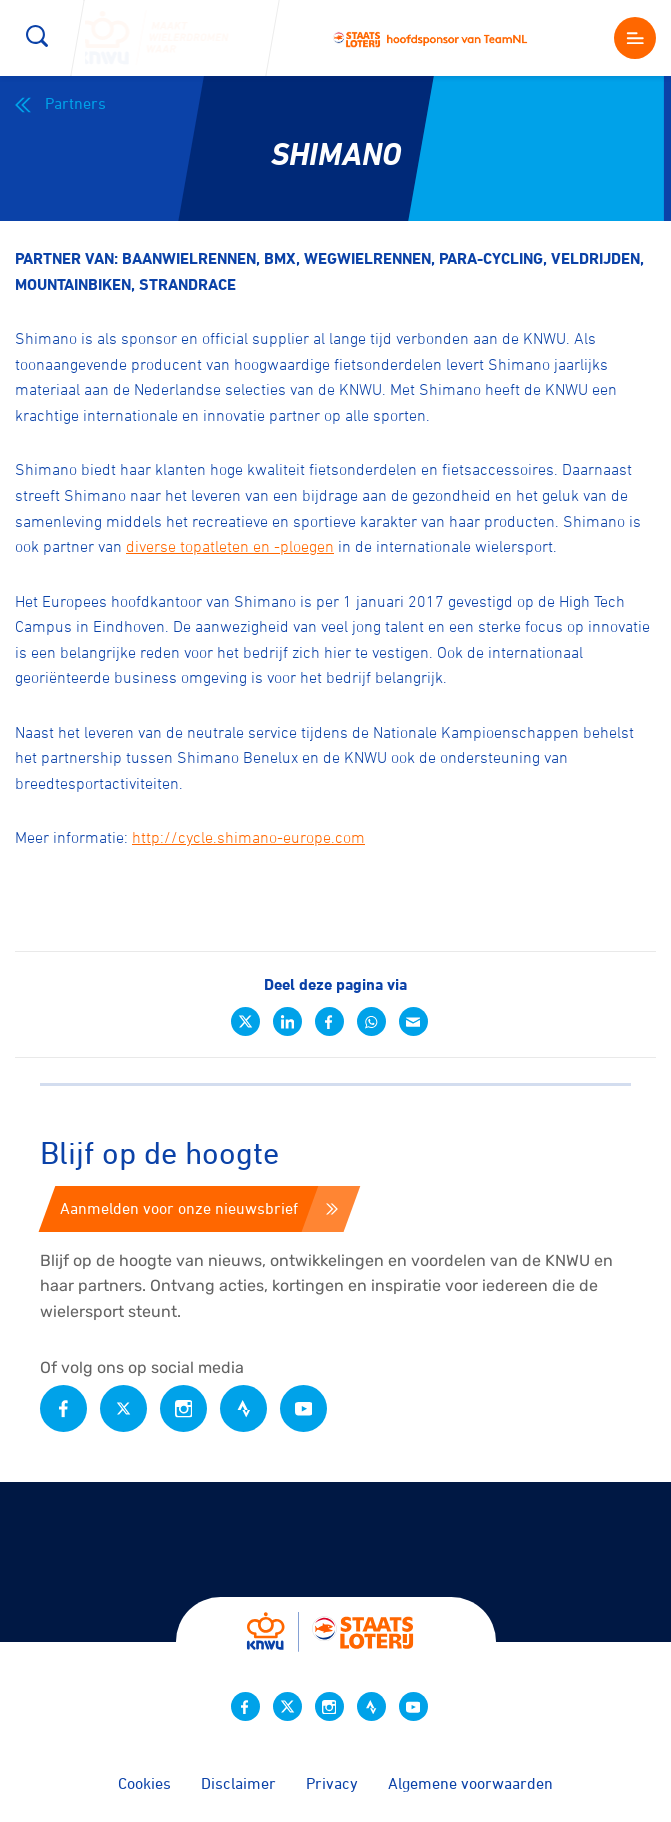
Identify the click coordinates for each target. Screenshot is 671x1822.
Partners (60, 103)
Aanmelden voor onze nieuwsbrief (199, 1208)
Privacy (332, 1783)
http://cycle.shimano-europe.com (248, 837)
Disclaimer (238, 1783)
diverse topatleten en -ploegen (230, 546)
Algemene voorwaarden (470, 1783)
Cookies (144, 1783)
